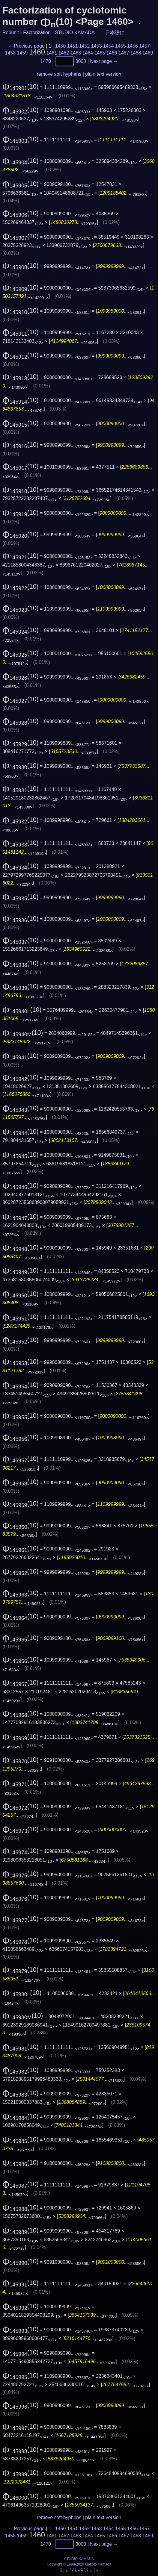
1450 (60, 46)
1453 (96, 46)
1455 (120, 46)
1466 (111, 52)
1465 (99, 52)
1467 (123, 52)
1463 (75, 52)
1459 (22, 52)
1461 (51, 52)
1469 (147, 52)
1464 (87, 52)
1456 (132, 46)
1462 (63, 52)
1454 (108, 46)
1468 (135, 52)
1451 (72, 46)
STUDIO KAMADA (74, 32)
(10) (20, 86)
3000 (81, 61)
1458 (10, 52)
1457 (144, 46)
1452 (84, 46)
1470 (45, 61)
